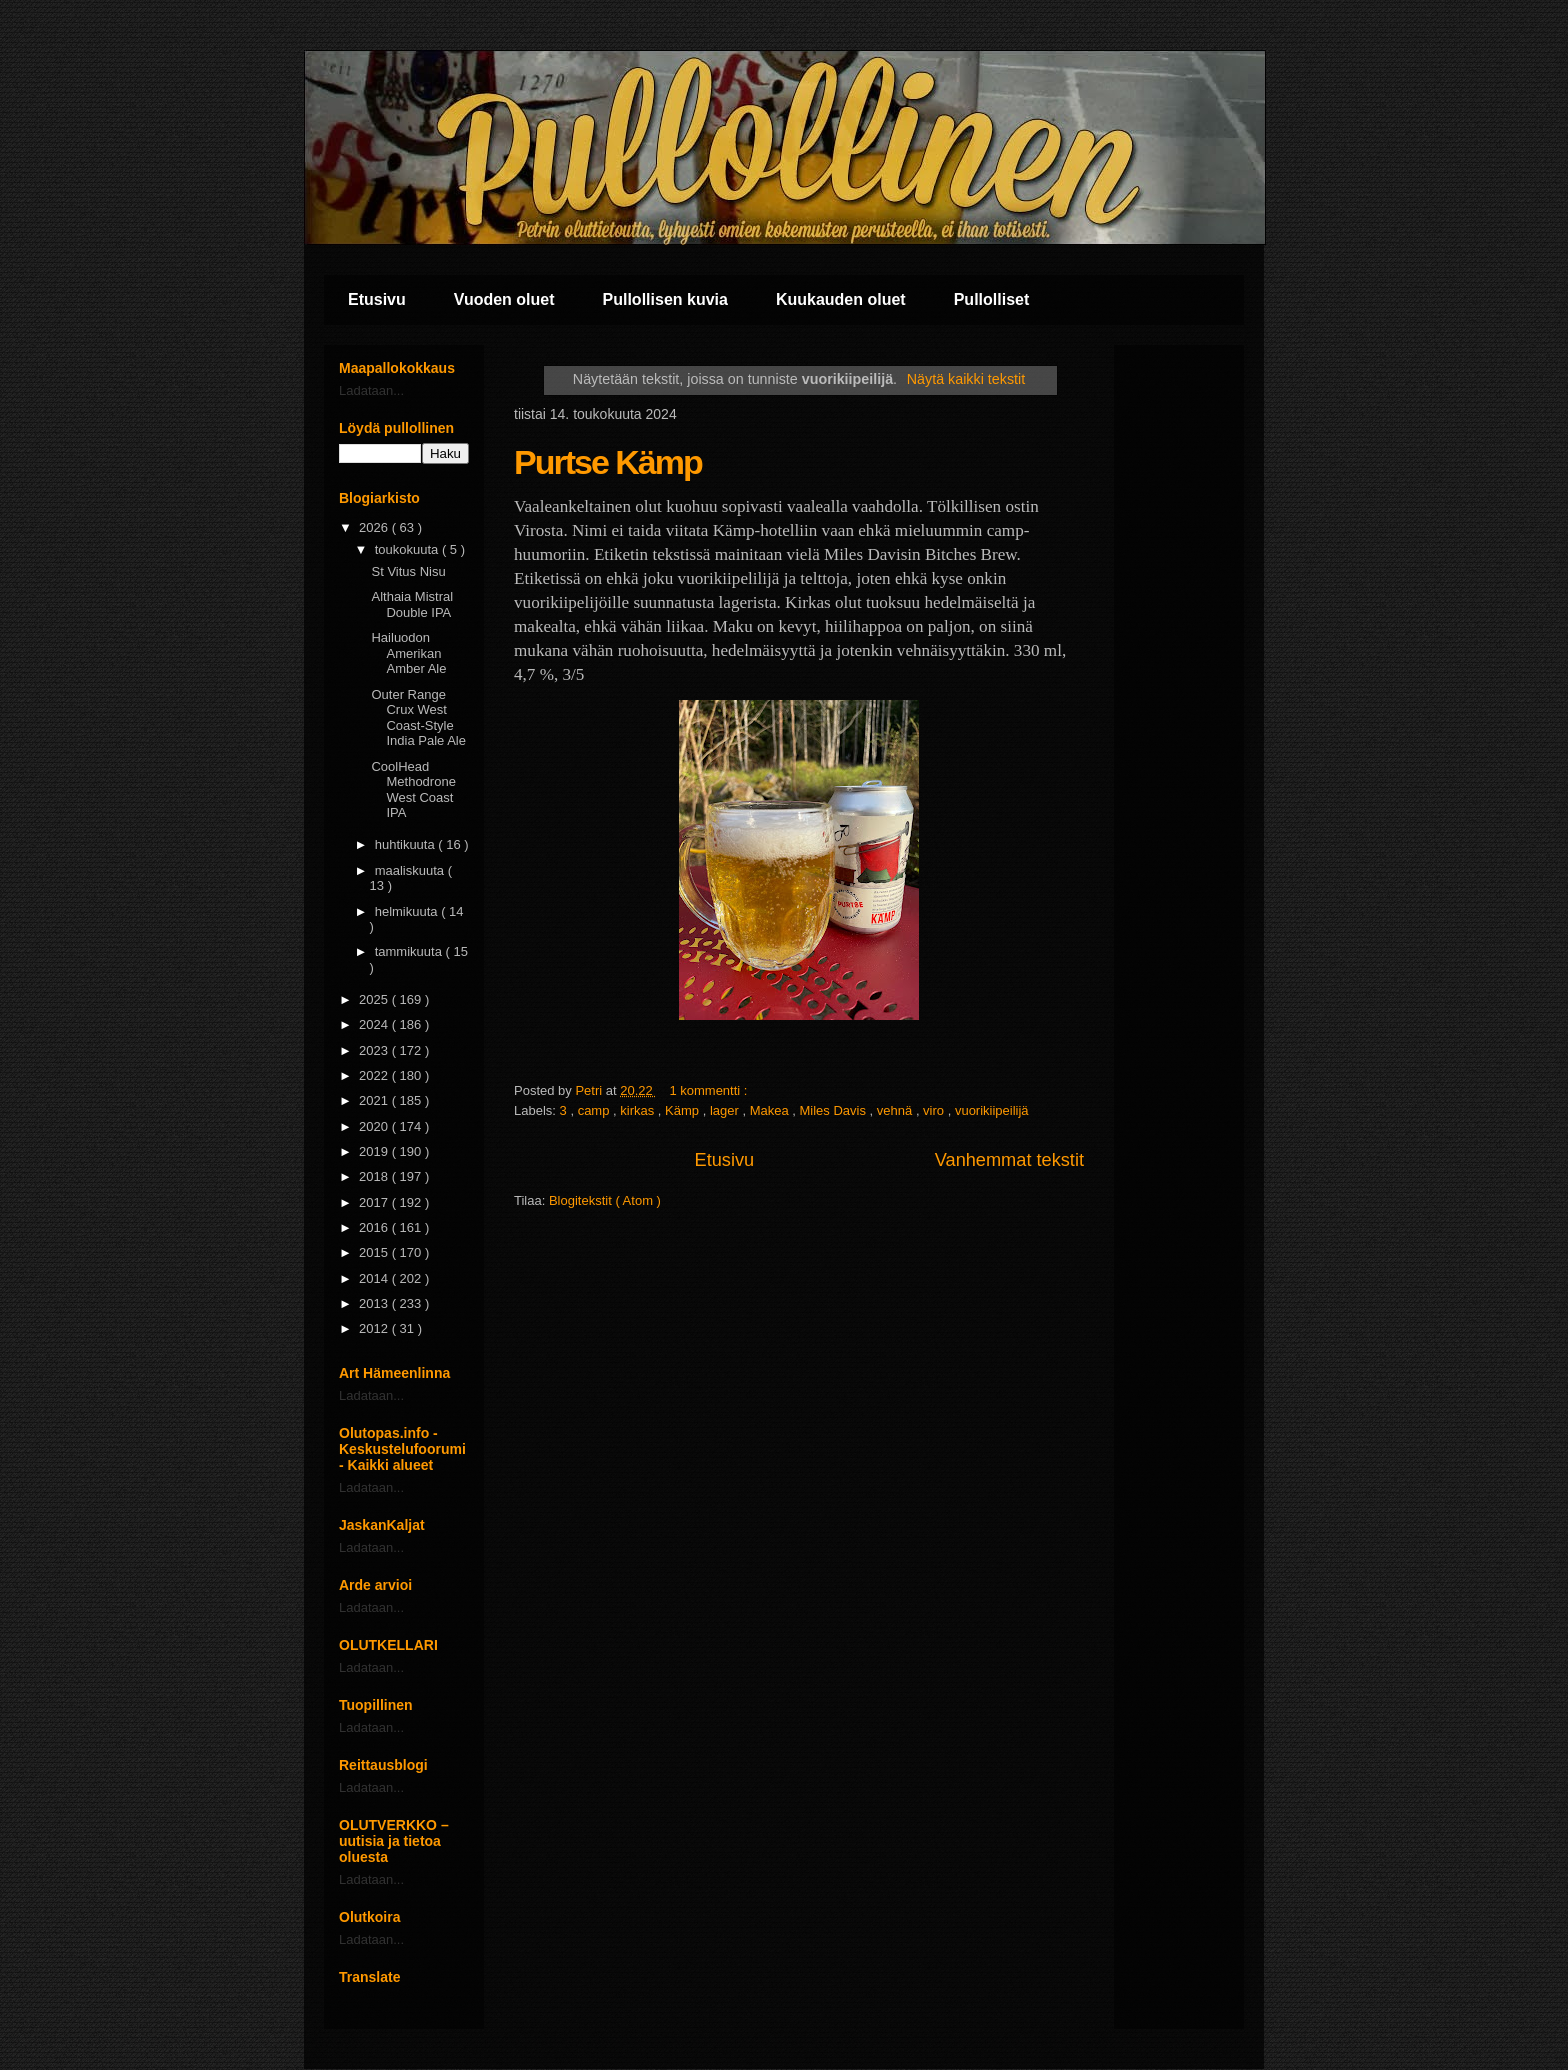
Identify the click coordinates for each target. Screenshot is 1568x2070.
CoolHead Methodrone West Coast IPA (413, 790)
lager (726, 1110)
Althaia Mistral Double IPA (412, 604)
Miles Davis (835, 1110)
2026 (375, 527)
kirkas (639, 1110)
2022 (375, 1075)
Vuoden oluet (504, 299)
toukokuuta (408, 549)
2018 (375, 1176)
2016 (375, 1227)
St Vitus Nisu (408, 571)
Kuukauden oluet (841, 299)
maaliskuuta (411, 870)
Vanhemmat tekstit (1009, 1160)
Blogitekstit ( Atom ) (605, 1200)
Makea (771, 1110)
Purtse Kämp (608, 462)
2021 (375, 1100)
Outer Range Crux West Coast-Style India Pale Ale (418, 718)
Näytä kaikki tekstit (966, 379)
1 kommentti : (710, 1090)
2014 (375, 1278)
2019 (375, 1151)
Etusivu (377, 299)
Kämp (684, 1110)
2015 (375, 1252)
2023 (375, 1050)
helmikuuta (408, 911)
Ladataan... (371, 390)
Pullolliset (992, 299)
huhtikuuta (407, 844)
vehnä (896, 1110)
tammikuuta (410, 951)
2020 (375, 1126)
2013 (375, 1303)
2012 (375, 1328)
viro (935, 1110)
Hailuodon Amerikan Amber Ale (408, 653)
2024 (375, 1024)
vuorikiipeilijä (992, 1110)
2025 (375, 999)
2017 (375, 1202)
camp (595, 1110)
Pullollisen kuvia (665, 299)
